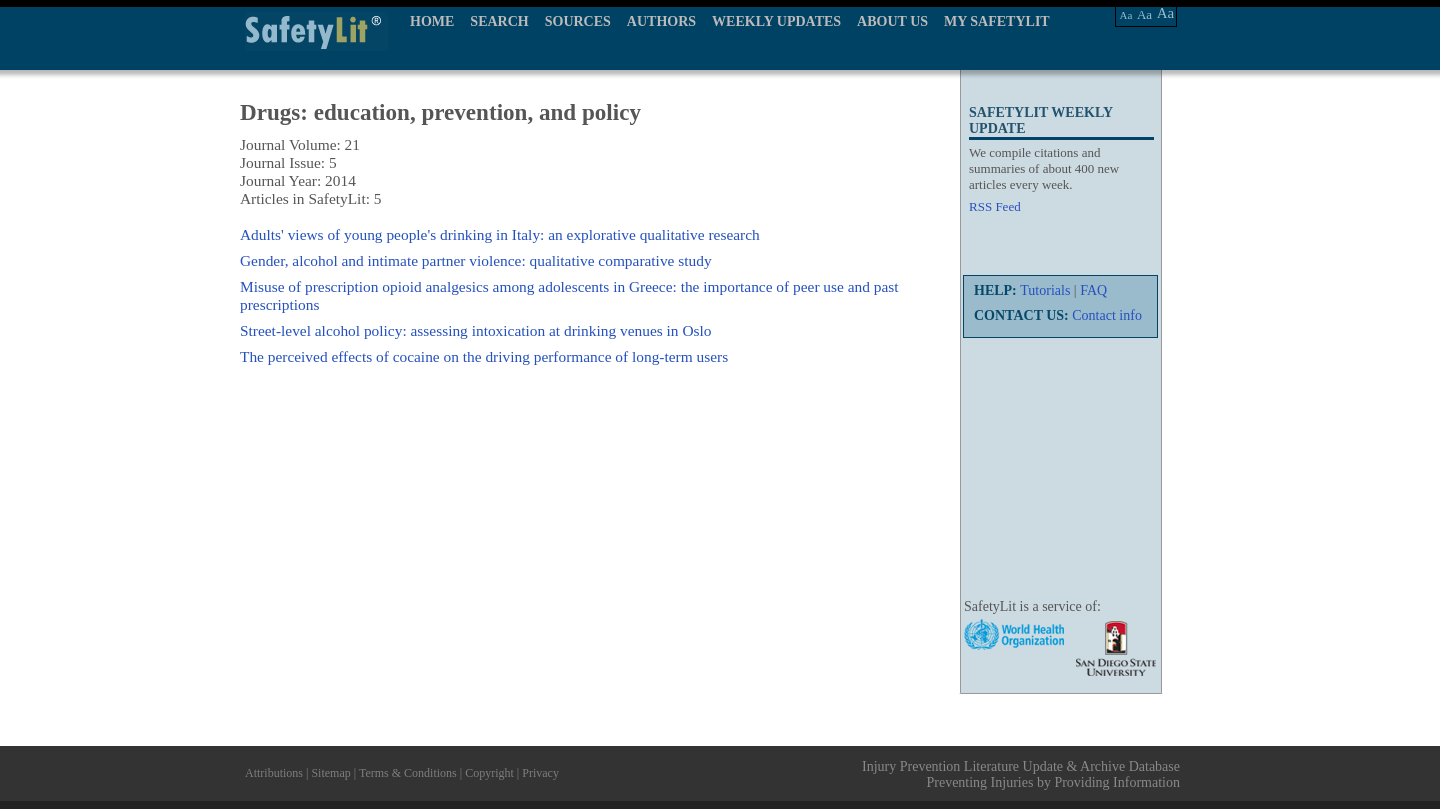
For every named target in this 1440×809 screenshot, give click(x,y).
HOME (432, 21)
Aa (1126, 15)
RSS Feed (995, 206)
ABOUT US (892, 21)
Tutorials (1045, 290)
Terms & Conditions (408, 773)
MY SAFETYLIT (997, 21)
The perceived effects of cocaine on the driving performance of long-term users (484, 356)
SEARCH (499, 21)
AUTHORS (661, 21)
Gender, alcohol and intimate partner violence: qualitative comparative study (476, 260)
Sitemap (330, 773)
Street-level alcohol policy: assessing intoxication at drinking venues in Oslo (475, 330)
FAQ (1093, 290)
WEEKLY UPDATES (776, 21)
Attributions (274, 773)
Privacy (540, 773)
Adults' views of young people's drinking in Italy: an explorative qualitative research (500, 234)
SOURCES (578, 21)
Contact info (1107, 315)
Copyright (489, 773)
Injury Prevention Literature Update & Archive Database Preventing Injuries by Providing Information (1021, 774)
